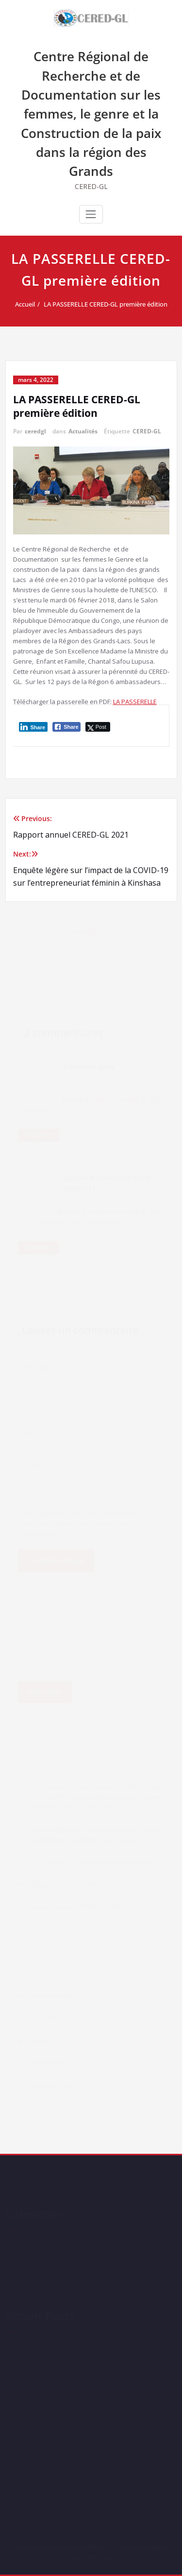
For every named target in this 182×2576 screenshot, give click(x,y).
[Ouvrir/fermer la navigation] (90, 214)
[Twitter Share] (97, 727)
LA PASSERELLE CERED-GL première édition (108, 304)
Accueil (27, 304)
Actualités (83, 431)
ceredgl (35, 431)
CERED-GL (146, 431)
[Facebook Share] (66, 727)
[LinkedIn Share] (33, 727)
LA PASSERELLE (135, 701)
